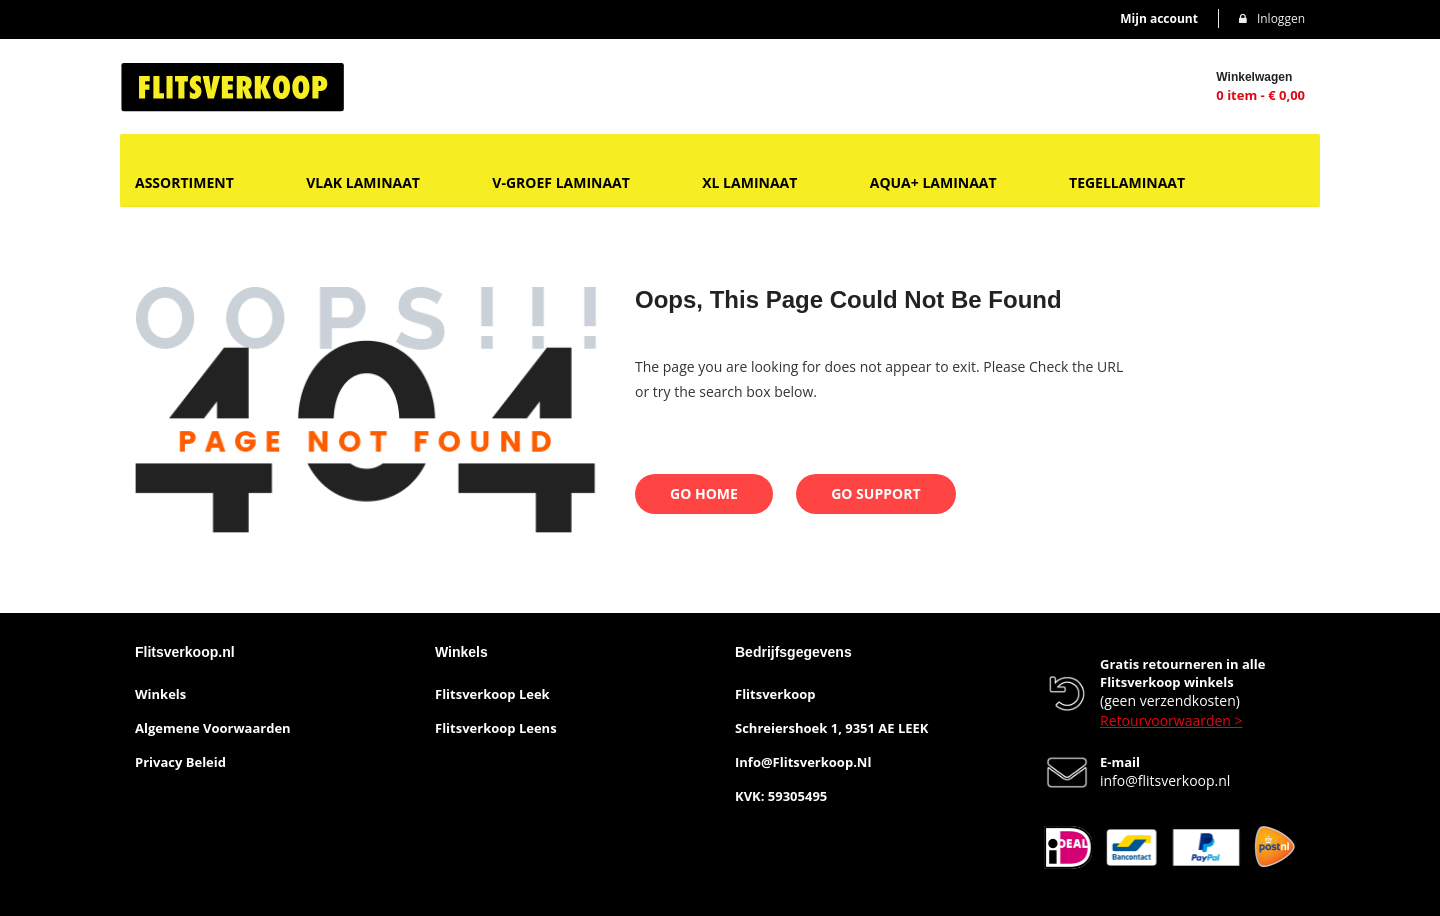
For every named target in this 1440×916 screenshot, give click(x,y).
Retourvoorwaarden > (1171, 720)
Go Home (704, 493)
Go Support (875, 493)
